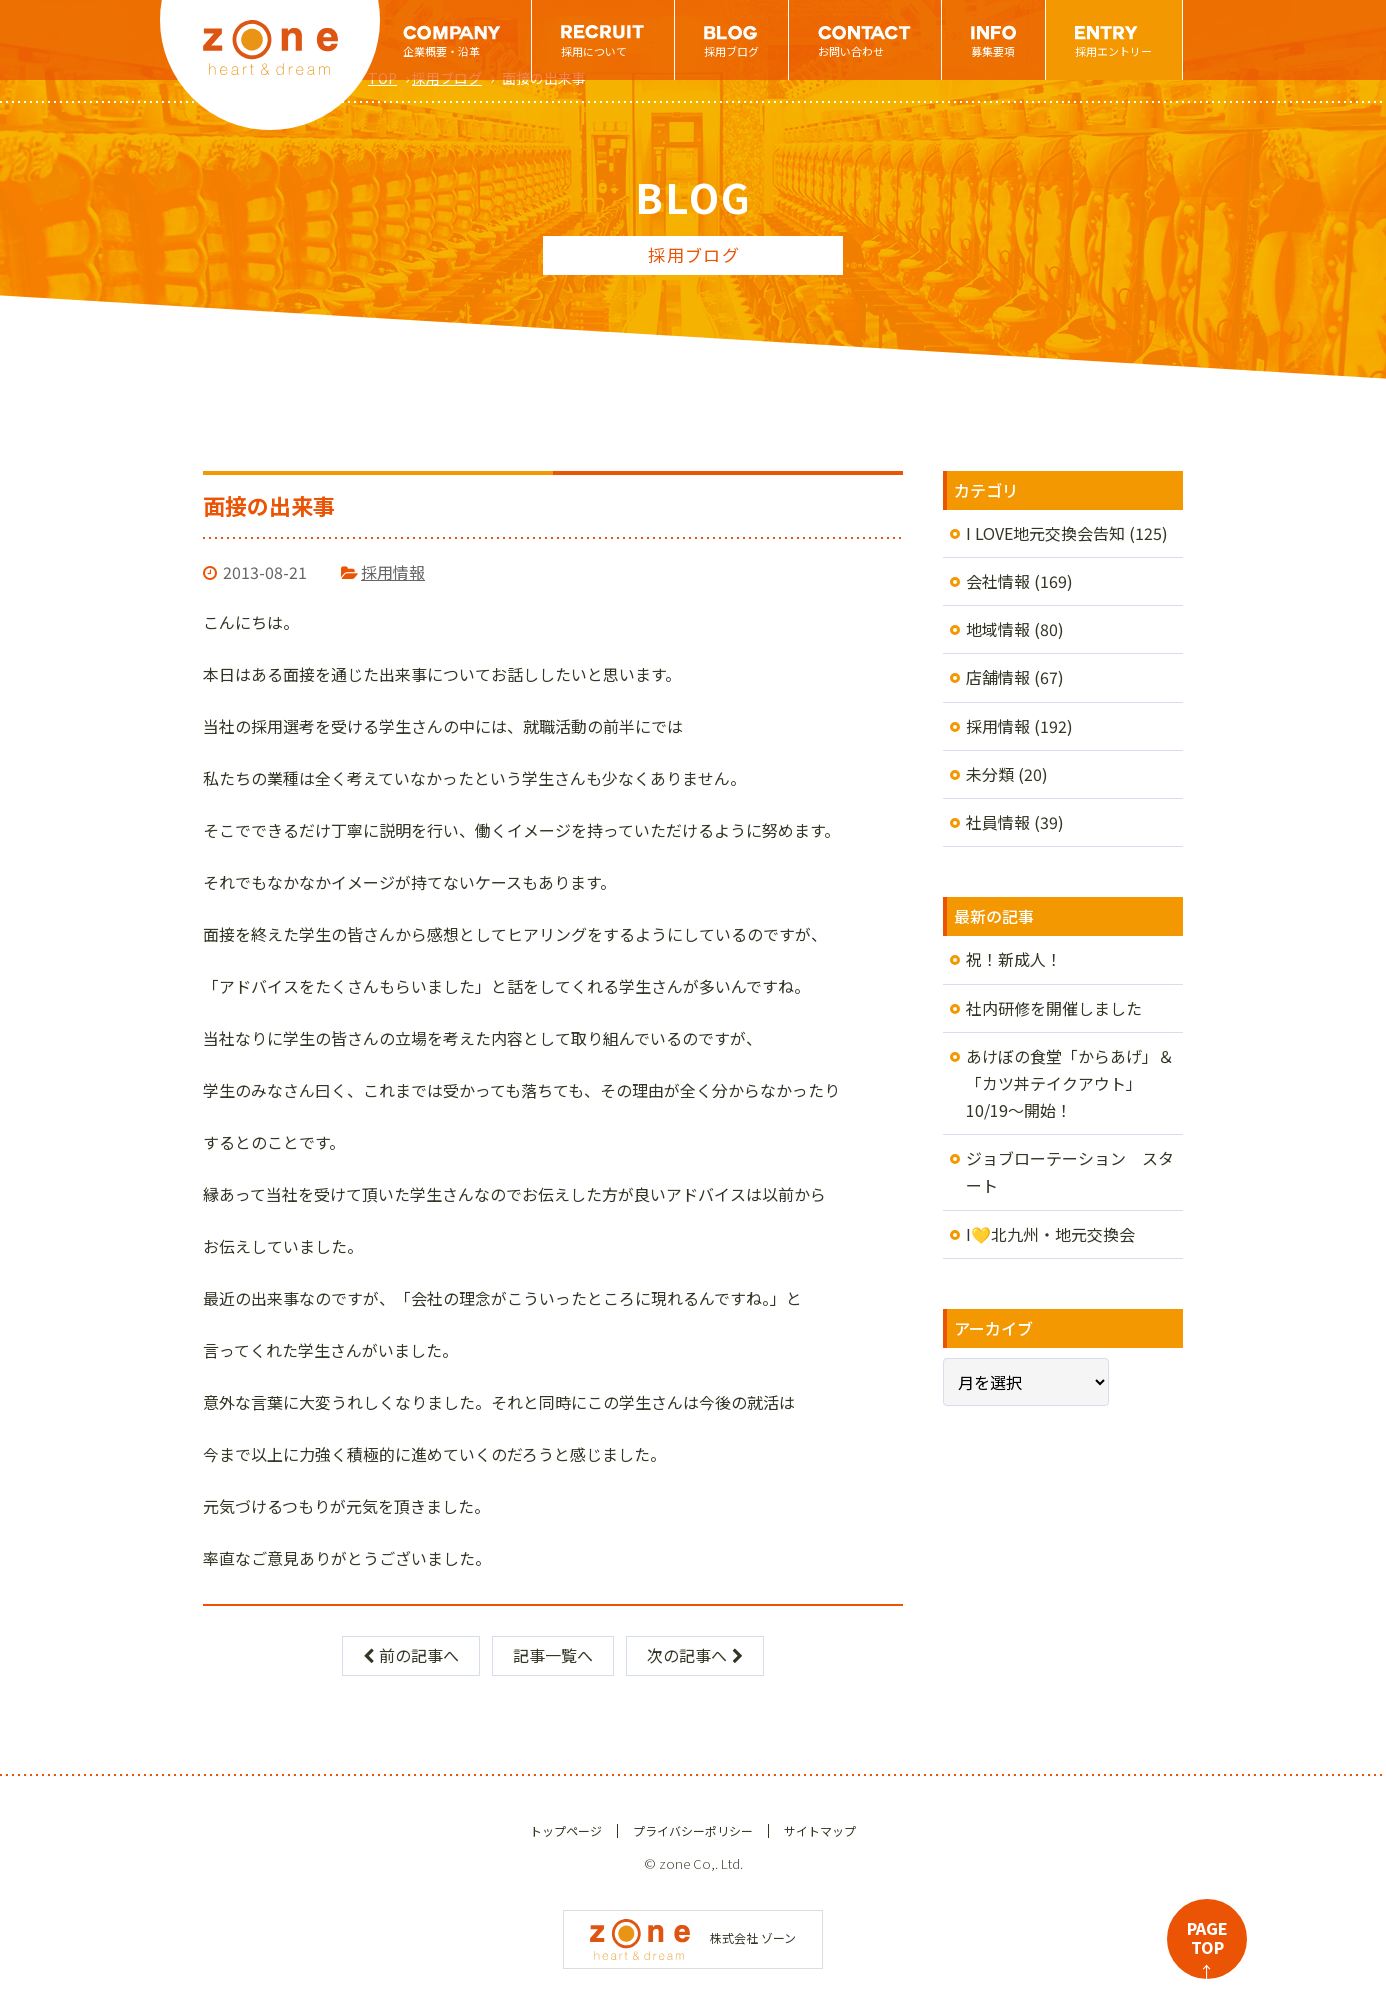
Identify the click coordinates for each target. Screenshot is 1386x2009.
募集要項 (993, 51)
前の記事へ (411, 1655)
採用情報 (393, 572)
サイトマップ (820, 1830)
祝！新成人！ (1014, 959)
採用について (594, 51)
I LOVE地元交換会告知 (1045, 533)
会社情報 (998, 581)
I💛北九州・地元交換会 (1050, 1234)
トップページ (566, 1830)
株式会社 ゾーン (693, 1937)
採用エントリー (1113, 51)
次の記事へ (695, 1655)
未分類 (990, 774)
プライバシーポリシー (693, 1830)
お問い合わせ (851, 51)
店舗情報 (998, 677)
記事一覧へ (553, 1655)
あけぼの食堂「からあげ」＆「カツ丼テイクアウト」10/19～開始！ (1070, 1083)
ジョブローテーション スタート (1070, 1171)
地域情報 (998, 629)
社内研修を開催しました (1054, 1008)
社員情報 (998, 822)
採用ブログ (731, 51)
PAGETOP (1207, 1947)
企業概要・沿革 (441, 51)
